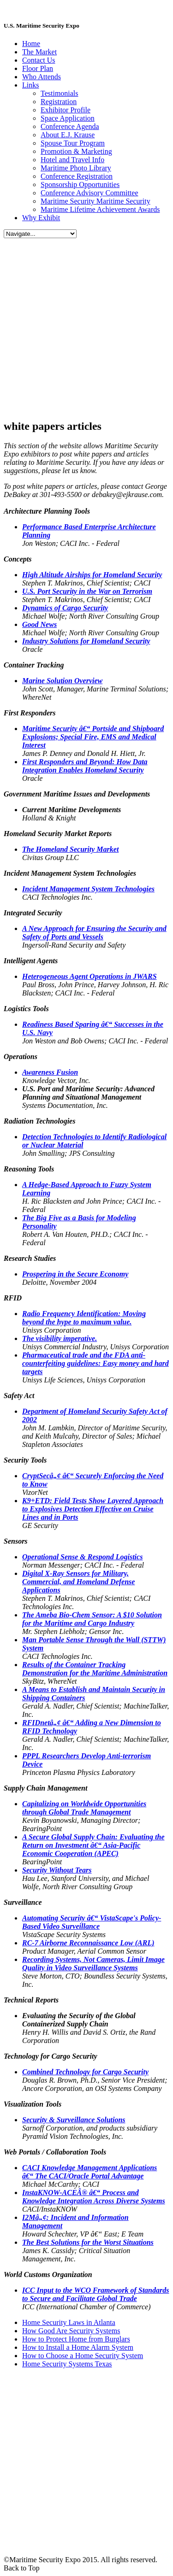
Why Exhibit (41, 218)
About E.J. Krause (68, 135)
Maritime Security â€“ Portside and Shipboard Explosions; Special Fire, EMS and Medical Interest (93, 737)
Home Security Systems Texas (67, 2364)
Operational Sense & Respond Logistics (82, 1557)
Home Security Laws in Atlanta (68, 2322)
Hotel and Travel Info (72, 160)
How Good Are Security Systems (71, 2331)
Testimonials (59, 93)
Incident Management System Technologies (88, 889)
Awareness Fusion (50, 1072)
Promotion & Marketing (76, 151)
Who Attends (41, 77)
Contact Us (38, 60)
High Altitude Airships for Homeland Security (92, 575)
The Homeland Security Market (70, 849)
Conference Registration (77, 176)
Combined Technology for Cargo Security (85, 2072)
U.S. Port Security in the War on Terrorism (87, 591)
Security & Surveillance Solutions (73, 2120)
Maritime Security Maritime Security (95, 201)
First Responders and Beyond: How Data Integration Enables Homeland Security (85, 766)
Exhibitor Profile (65, 110)
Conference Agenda (70, 126)
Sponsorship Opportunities (80, 184)
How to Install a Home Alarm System (77, 2347)
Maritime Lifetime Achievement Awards (100, 209)
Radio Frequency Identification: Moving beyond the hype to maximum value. (84, 1318)
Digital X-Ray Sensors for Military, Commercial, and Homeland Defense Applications (78, 1581)
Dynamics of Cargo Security (65, 608)
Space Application (68, 118)
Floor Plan (37, 68)
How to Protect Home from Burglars (76, 2339)
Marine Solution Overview (62, 681)
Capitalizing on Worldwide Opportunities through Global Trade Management (84, 1808)
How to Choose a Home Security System (82, 2355)
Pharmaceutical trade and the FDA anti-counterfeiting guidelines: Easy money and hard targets (95, 1363)
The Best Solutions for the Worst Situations (88, 2242)
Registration (59, 101)
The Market (39, 52)
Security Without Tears (57, 1870)
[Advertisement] (86, 324)
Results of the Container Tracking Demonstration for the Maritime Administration (94, 1669)
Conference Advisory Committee (89, 193)
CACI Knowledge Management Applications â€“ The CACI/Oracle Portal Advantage (89, 2172)
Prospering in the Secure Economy (75, 1274)
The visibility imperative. (59, 1338)
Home (31, 43)
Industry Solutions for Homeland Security (86, 641)
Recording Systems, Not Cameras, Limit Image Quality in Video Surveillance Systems (93, 1963)
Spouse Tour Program (73, 143)
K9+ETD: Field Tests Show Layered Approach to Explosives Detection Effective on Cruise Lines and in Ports (92, 1509)
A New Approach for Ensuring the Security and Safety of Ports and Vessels (94, 933)
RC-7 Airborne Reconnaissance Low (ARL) (88, 1943)
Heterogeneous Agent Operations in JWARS (89, 976)
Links (30, 85)
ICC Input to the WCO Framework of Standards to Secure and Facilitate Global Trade (95, 2294)
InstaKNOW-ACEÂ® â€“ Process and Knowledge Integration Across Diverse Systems (93, 2197)
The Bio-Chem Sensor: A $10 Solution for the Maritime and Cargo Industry (92, 1619)
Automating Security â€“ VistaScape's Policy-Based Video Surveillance (91, 1922)
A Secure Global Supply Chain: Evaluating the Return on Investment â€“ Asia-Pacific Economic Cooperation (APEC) (93, 1845)
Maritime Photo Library (76, 168)
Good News (39, 624)
